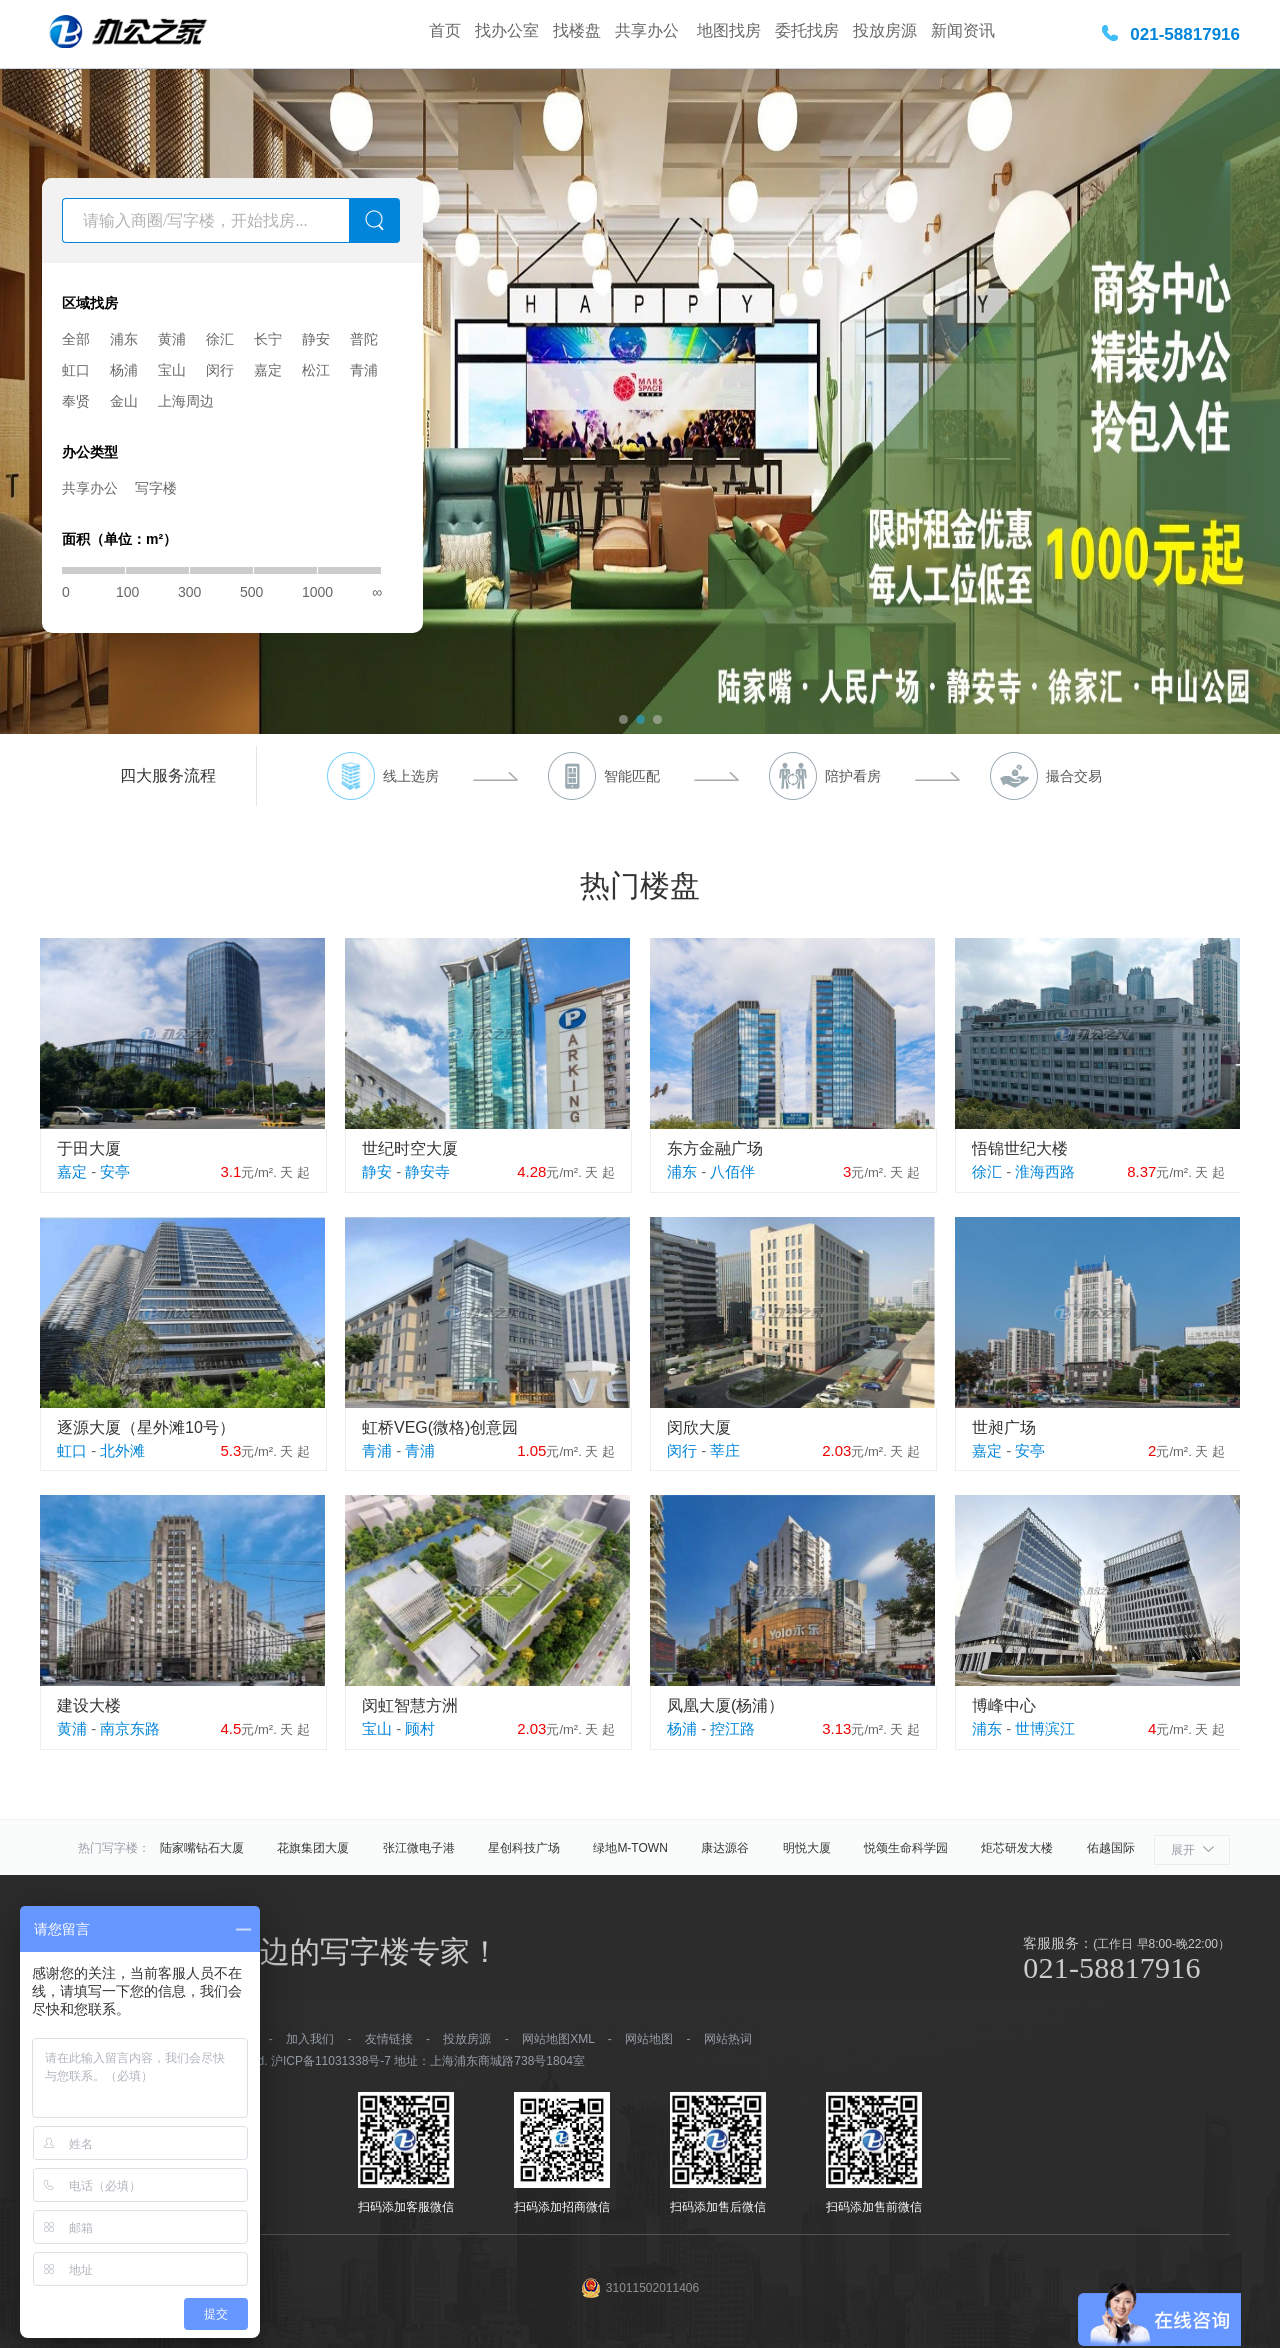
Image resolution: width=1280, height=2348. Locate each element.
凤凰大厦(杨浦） (725, 1705)
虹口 (76, 370)
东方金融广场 (715, 1148)
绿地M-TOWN (630, 1848)
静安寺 (427, 1171)
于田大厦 (89, 1148)
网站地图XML (558, 2039)
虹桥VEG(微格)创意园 (440, 1427)
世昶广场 (1004, 1427)
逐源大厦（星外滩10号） (146, 1427)
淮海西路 (1045, 1171)
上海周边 (186, 401)
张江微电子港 (419, 1848)
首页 (445, 30)
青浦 (364, 370)
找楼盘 (577, 30)
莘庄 (725, 1450)
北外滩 (122, 1450)
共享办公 (649, 30)
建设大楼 (89, 1705)
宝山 (172, 370)
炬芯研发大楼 (1017, 1848)
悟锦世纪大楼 (1020, 1148)
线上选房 (411, 776)
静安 (316, 339)
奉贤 (76, 401)
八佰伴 (732, 1171)
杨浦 (124, 370)
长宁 (268, 339)
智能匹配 (632, 776)
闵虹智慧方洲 (410, 1705)
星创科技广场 (524, 1848)
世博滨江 (1045, 1728)
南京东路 (130, 1728)
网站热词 (728, 2039)
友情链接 (389, 2039)
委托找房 (807, 30)
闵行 (220, 370)
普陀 (364, 339)
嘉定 (268, 370)
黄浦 (172, 339)
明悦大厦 (807, 1848)
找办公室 (507, 30)
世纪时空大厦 (410, 1148)
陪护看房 (853, 776)
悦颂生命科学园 (906, 1848)
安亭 (115, 1171)
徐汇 (220, 339)
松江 (316, 370)
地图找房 (729, 30)
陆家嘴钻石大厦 (202, 1848)
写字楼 (156, 488)
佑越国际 (1111, 1848)
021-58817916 (1185, 34)
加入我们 (310, 2039)
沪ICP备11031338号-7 (331, 2061)
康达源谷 (725, 1848)
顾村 (420, 1728)
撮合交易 (1074, 776)
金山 (124, 401)
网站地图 (649, 2039)
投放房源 (885, 30)
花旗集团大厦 (313, 1848)
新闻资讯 (963, 30)
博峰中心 (1004, 1705)
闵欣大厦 (699, 1427)
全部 (76, 339)
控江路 (732, 1728)
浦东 (124, 339)
